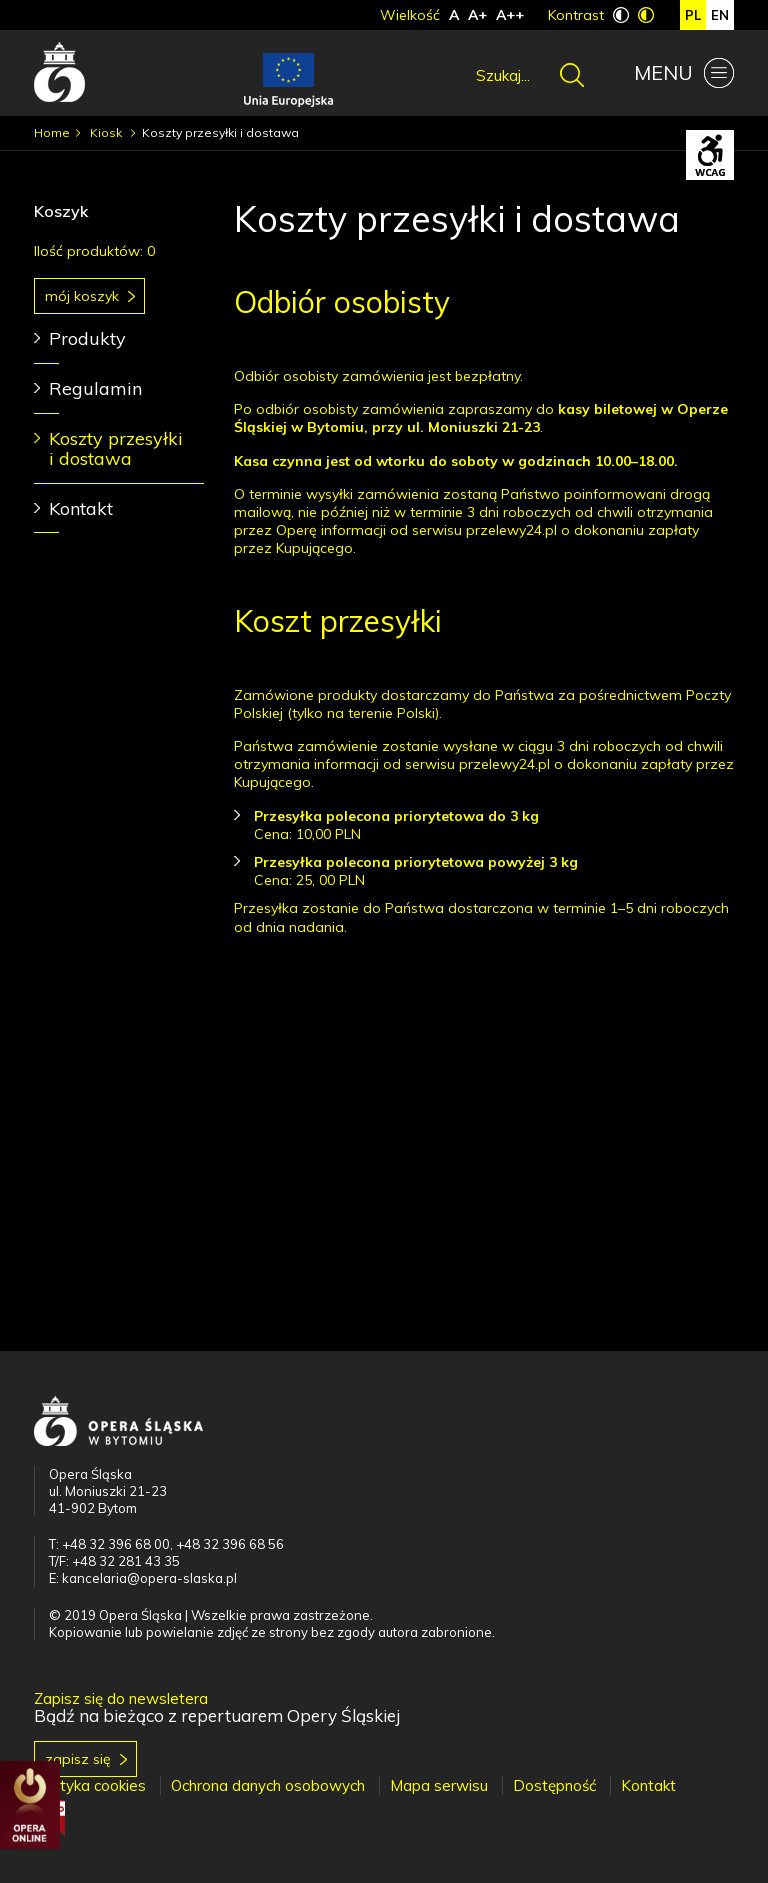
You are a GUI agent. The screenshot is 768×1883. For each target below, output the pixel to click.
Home (52, 132)
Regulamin (95, 388)
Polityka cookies (90, 1785)
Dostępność (554, 1785)
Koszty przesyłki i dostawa (116, 448)
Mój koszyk (82, 296)
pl (693, 15)
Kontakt (81, 508)
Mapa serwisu (439, 1785)
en (720, 15)
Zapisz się (78, 1759)
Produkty (87, 338)
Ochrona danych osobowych (268, 1785)
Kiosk (107, 132)
